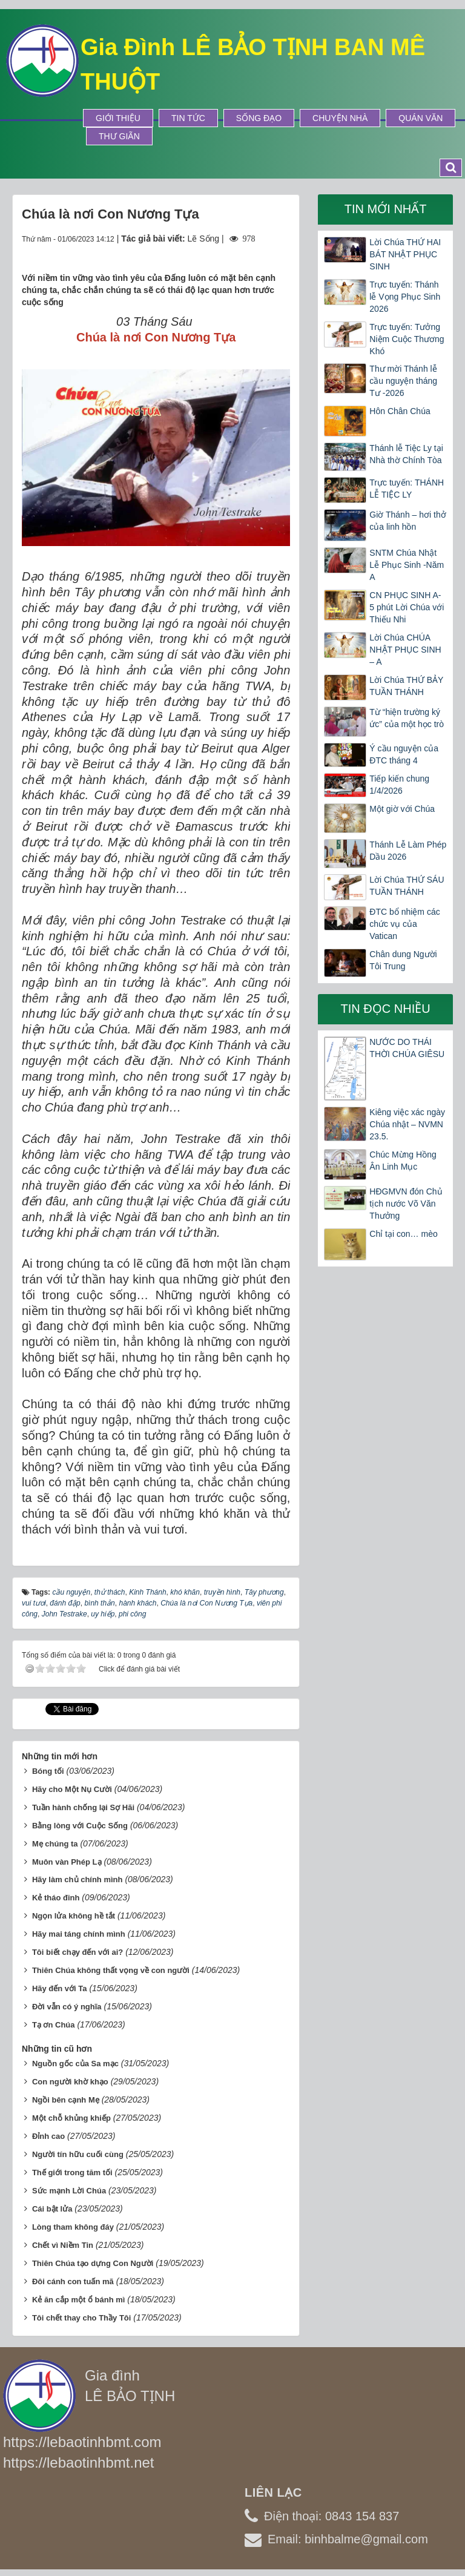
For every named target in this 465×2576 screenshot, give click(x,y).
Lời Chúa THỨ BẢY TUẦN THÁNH (406, 686)
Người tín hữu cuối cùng (78, 2154)
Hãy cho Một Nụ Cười (72, 1789)
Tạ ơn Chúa (53, 2024)
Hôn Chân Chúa (399, 411)
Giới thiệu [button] (118, 118)
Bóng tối (48, 1771)
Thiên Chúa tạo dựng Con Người (93, 2263)
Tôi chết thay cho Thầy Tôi (81, 2317)
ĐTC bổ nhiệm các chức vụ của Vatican (404, 924)
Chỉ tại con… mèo (403, 1234)
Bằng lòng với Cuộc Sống (80, 1825)
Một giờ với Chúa (402, 809)
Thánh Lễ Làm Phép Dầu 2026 (407, 850)
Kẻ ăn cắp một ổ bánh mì (78, 2299)
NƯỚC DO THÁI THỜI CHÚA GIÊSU (406, 1048)
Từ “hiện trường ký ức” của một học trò (406, 718)
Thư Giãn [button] (119, 136)
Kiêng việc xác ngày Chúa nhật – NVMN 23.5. (407, 1124)
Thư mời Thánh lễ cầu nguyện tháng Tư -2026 (403, 381)
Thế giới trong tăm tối (72, 2172)
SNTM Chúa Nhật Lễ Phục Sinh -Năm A (406, 565)
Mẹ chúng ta (55, 1843)
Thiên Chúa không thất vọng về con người (111, 1970)
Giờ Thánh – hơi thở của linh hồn (407, 521)
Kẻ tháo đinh (56, 1897)
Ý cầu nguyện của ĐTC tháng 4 (403, 754)
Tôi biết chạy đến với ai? (77, 1952)
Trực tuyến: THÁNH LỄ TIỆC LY (406, 488)
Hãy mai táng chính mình (78, 1934)
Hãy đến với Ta (59, 1988)
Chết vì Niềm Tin (62, 2245)
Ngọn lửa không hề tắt (73, 1915)
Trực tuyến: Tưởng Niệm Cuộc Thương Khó (406, 339)
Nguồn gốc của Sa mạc (75, 2063)
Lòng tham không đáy (73, 2227)
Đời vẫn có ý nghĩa (67, 2006)
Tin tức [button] (188, 118)
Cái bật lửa (52, 2208)
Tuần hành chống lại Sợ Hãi (83, 1807)
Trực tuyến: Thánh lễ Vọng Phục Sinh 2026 (404, 297)
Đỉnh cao (48, 2136)
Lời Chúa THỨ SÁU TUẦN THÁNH (406, 886)
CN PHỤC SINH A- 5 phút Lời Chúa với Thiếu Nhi (406, 607)
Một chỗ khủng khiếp (71, 2118)
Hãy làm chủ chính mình (77, 1879)
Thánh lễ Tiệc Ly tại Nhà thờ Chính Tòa (406, 454)
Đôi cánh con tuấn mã (73, 2281)
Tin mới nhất (386, 209)
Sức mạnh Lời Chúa (69, 2190)
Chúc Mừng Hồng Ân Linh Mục (402, 1160)
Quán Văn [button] (420, 118)
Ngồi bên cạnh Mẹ (65, 2099)
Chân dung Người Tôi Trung (403, 960)
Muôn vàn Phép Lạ (67, 1861)
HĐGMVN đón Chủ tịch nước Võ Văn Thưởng (405, 1203)
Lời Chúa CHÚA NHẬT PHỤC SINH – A (405, 650)
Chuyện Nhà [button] (340, 118)
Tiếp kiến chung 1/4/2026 (399, 785)
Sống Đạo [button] (259, 118)
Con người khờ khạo (70, 2081)
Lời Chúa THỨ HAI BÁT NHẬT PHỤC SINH (405, 254)
